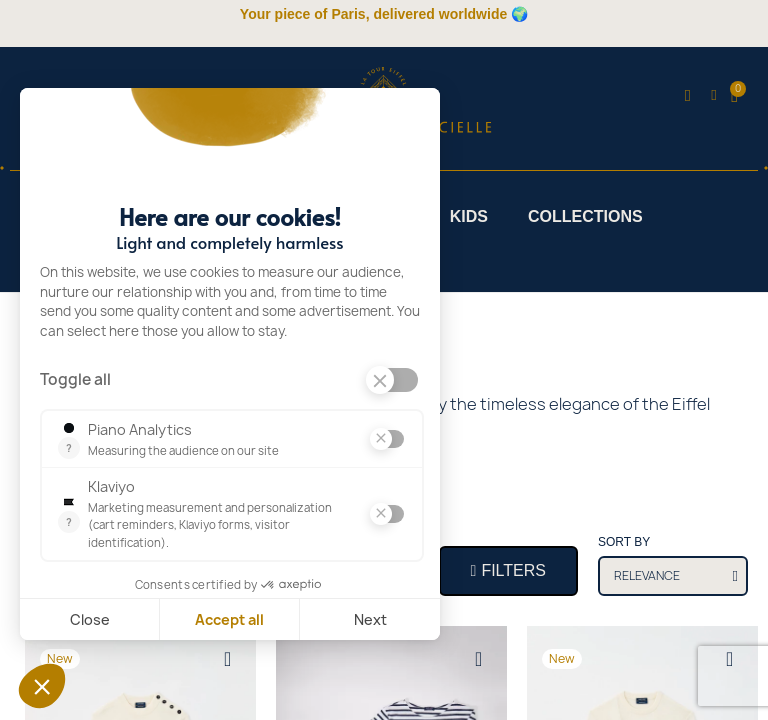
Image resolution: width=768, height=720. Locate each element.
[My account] (713, 95)
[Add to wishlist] (228, 659)
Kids (469, 216)
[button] (687, 95)
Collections (585, 216)
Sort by (624, 542)
